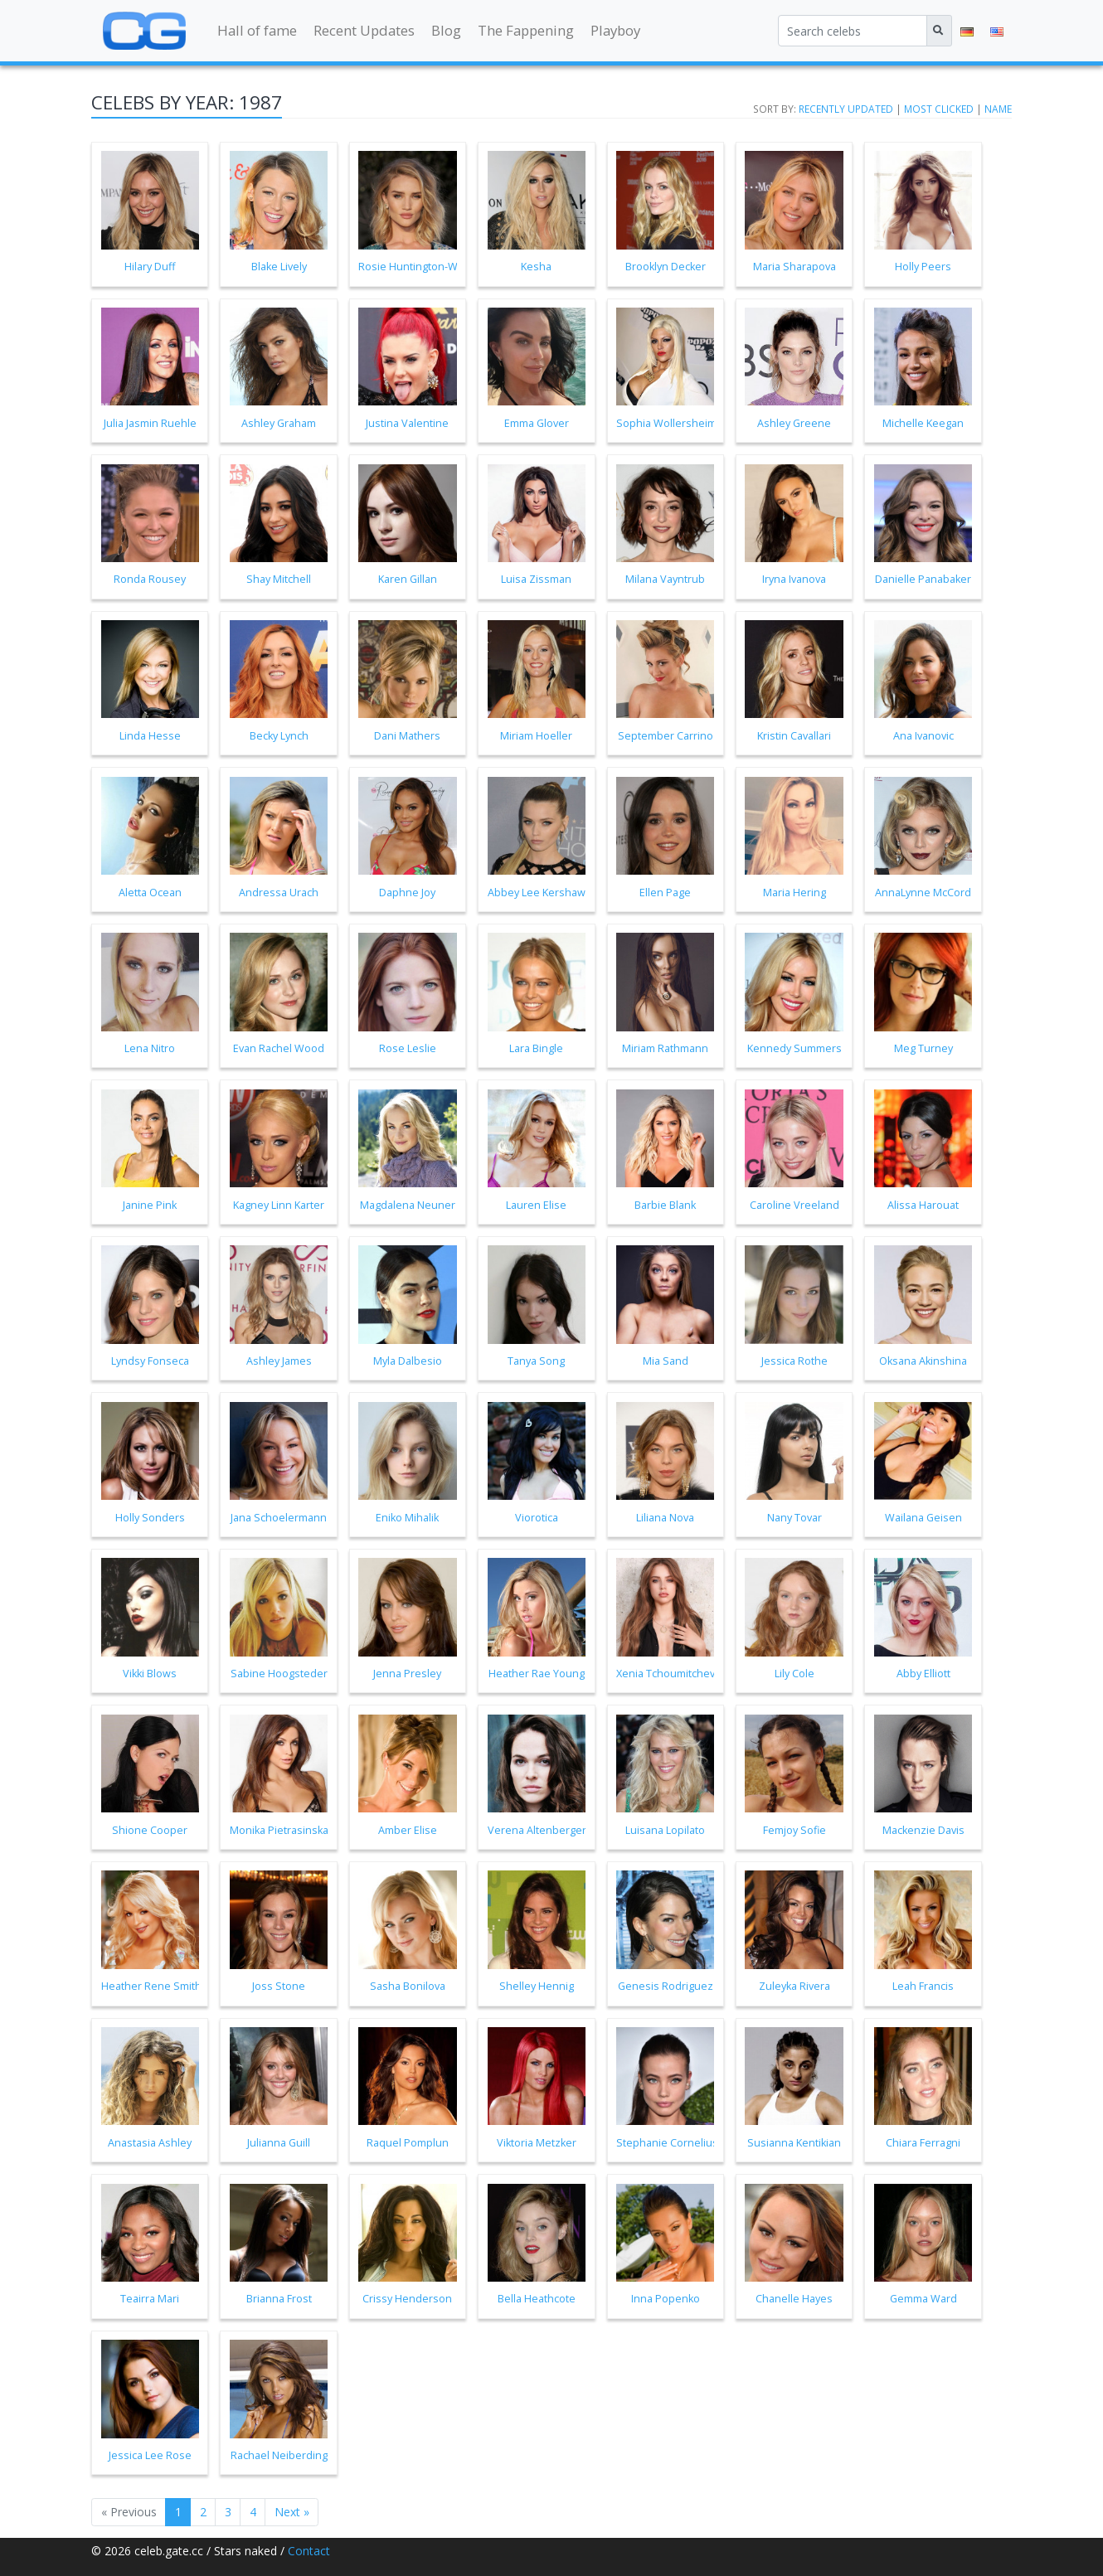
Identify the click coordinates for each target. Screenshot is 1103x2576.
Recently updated (846, 108)
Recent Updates (364, 30)
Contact (309, 2551)
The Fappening (526, 30)
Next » (292, 2512)
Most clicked (939, 108)
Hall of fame (257, 30)
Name (998, 108)
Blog (446, 30)
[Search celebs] (852, 30)
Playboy (615, 30)
